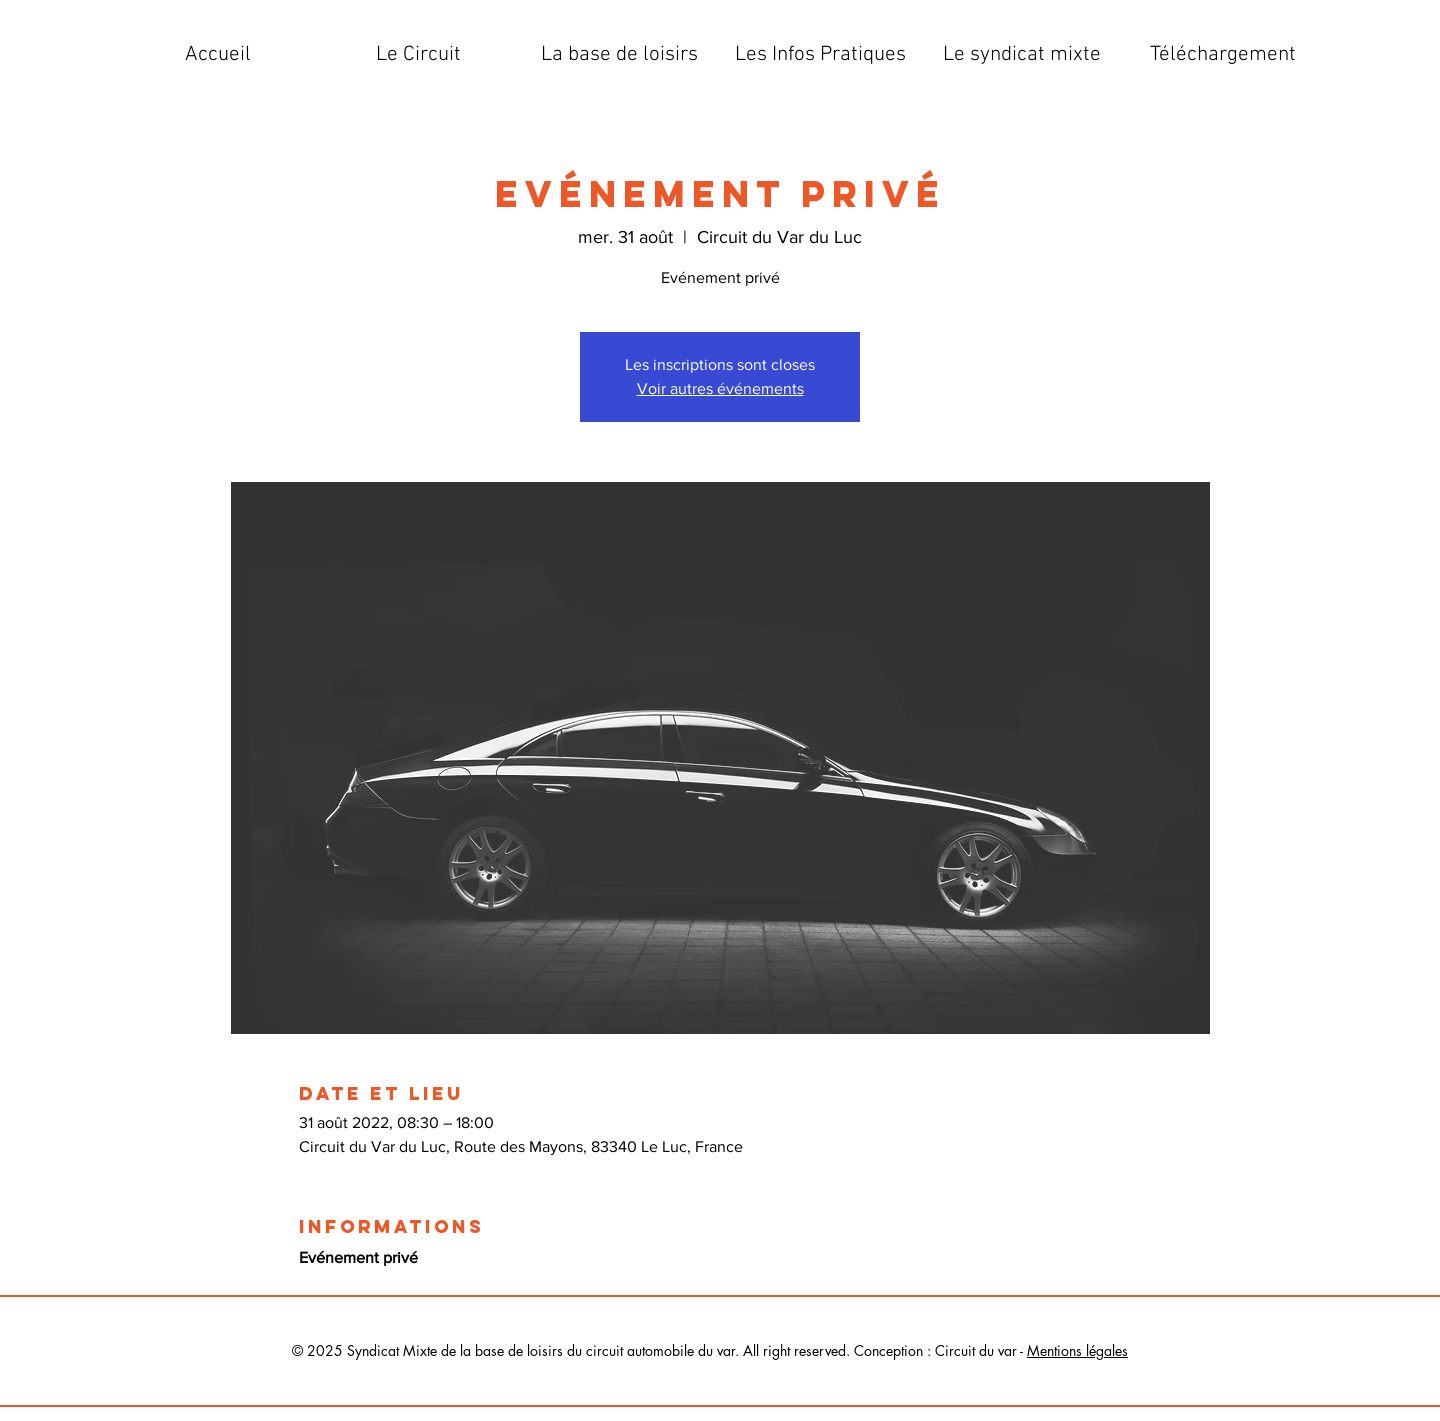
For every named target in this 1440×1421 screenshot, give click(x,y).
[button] (418, 55)
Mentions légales (1077, 1350)
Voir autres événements (720, 388)
